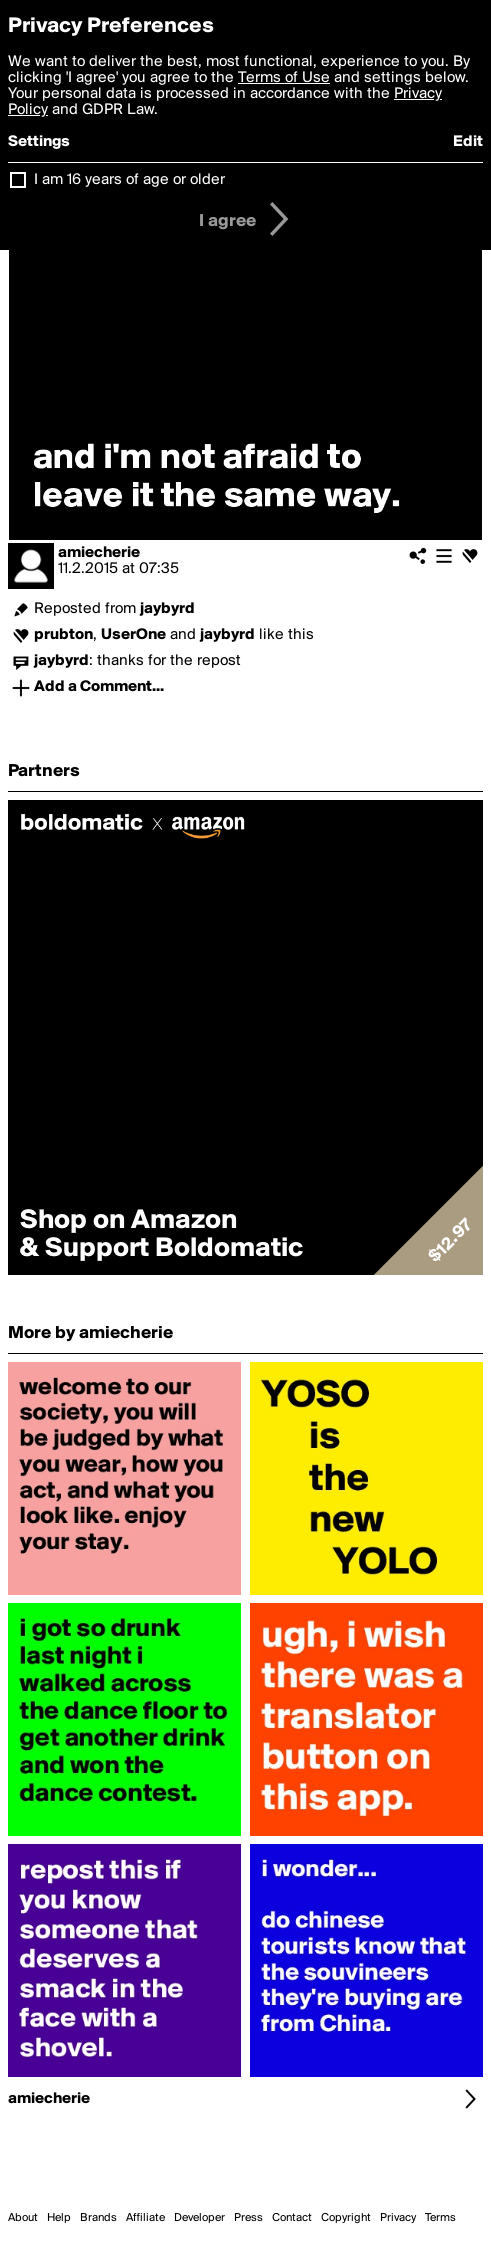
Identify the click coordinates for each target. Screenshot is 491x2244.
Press (248, 2218)
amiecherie (99, 553)
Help (59, 2218)
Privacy (398, 2218)
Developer (199, 2218)
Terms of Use (284, 78)
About (23, 2218)
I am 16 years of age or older (129, 180)
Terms (440, 2218)
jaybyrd (167, 609)
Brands (98, 2218)
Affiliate (145, 2218)
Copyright (346, 2218)
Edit (468, 142)
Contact (292, 2218)
